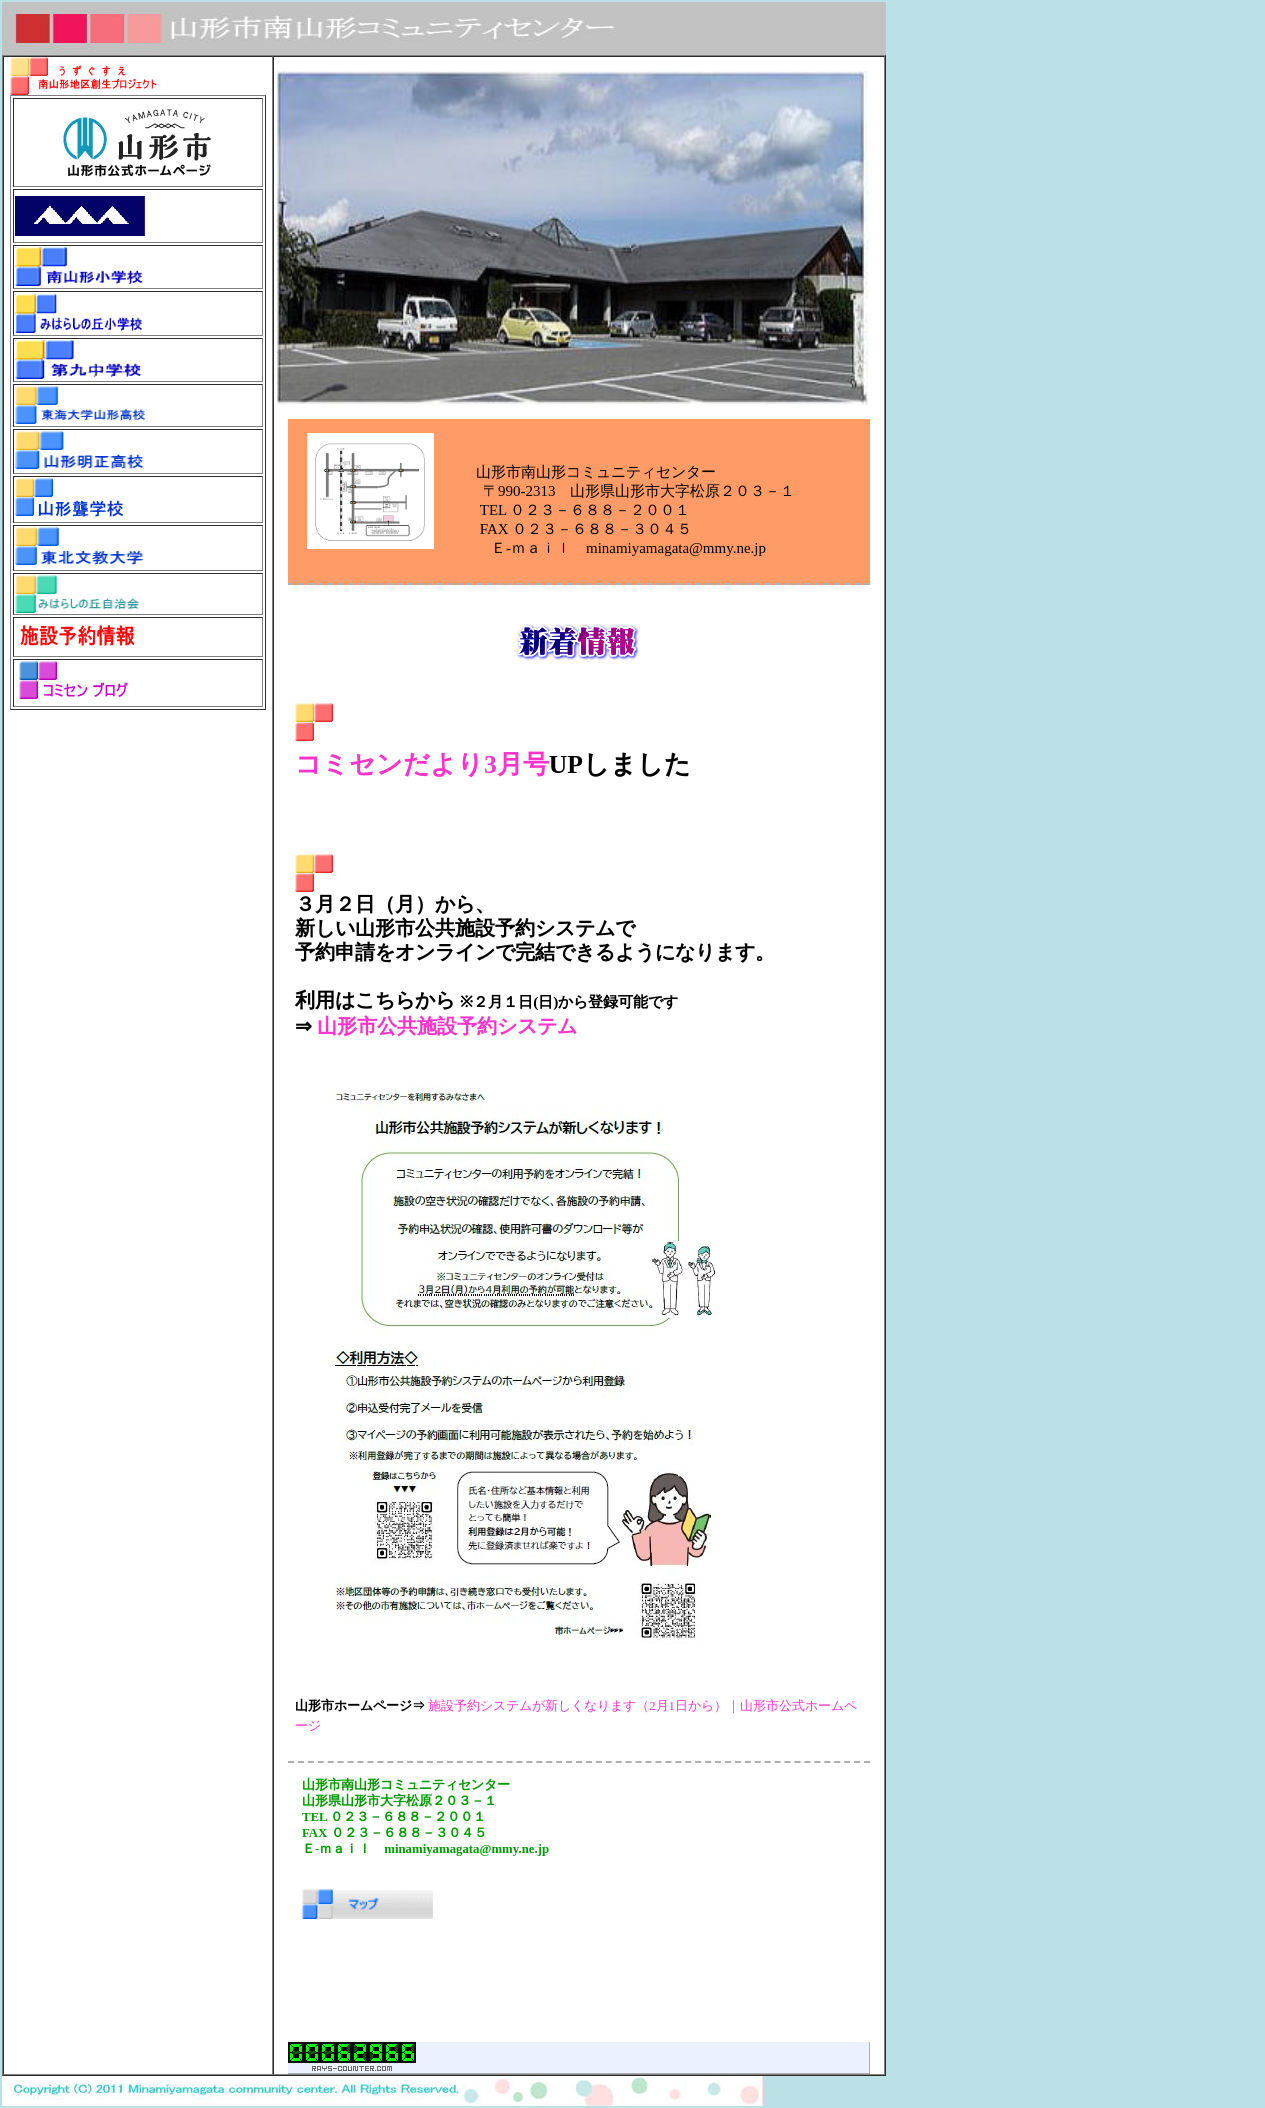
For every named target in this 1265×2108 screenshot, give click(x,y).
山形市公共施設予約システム (447, 1026)
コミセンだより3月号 (422, 764)
